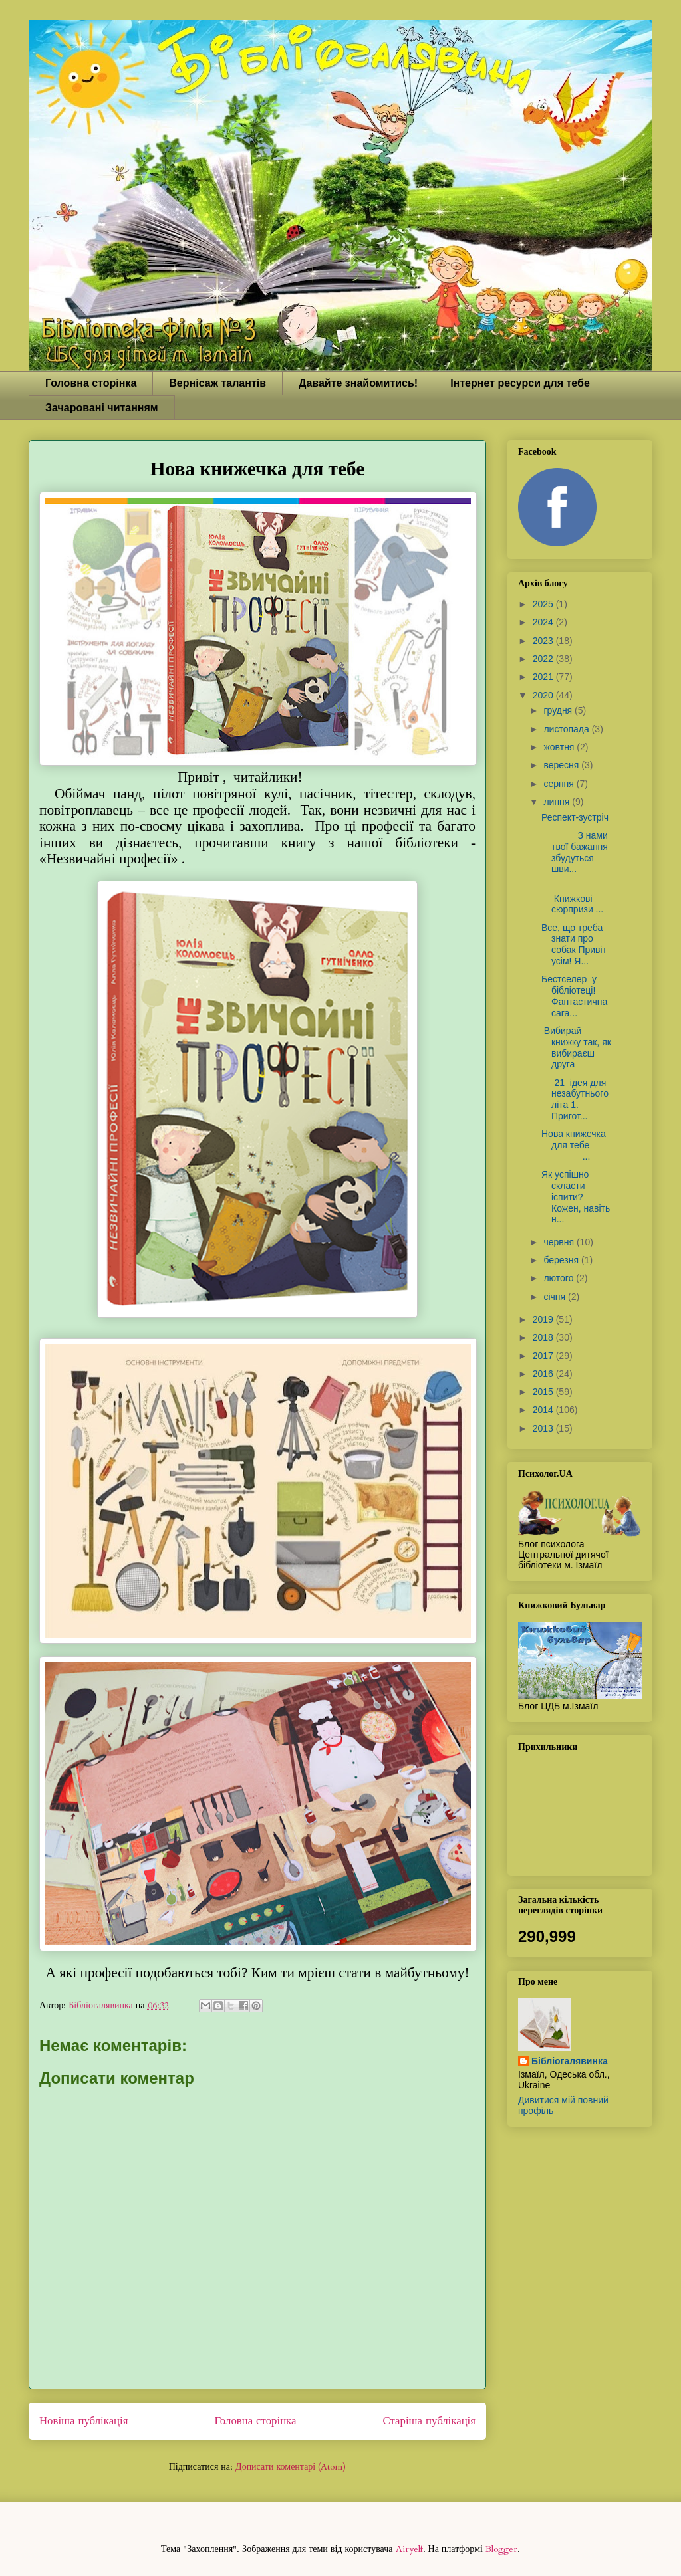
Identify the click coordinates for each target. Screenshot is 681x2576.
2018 (544, 1337)
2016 (544, 1373)
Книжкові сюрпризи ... (573, 898)
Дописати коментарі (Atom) (290, 2466)
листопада (567, 729)
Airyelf (409, 2549)
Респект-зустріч (575, 817)
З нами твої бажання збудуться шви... (574, 852)
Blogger (501, 2549)
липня (557, 801)
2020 (544, 695)
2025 (544, 604)
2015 (544, 1391)
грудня (559, 710)
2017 (544, 1355)
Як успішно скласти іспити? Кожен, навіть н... (575, 1196)
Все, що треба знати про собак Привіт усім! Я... (574, 944)
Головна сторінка (90, 383)
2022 (544, 658)
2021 (544, 676)
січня (555, 1296)
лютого (559, 1278)
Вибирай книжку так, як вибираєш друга (576, 1047)
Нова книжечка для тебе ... (575, 1145)
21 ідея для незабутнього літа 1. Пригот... (575, 1099)
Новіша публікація (83, 2420)
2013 (544, 1428)
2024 (544, 622)
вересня (562, 765)
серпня (559, 783)
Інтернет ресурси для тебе (520, 383)
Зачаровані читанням (101, 407)
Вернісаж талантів (217, 383)
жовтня (560, 747)
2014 (544, 1409)
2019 (544, 1319)
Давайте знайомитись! (358, 383)
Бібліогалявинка (569, 2061)
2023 (544, 640)
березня (562, 1260)
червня (560, 1242)
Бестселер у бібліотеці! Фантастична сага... (574, 996)
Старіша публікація (429, 2420)
